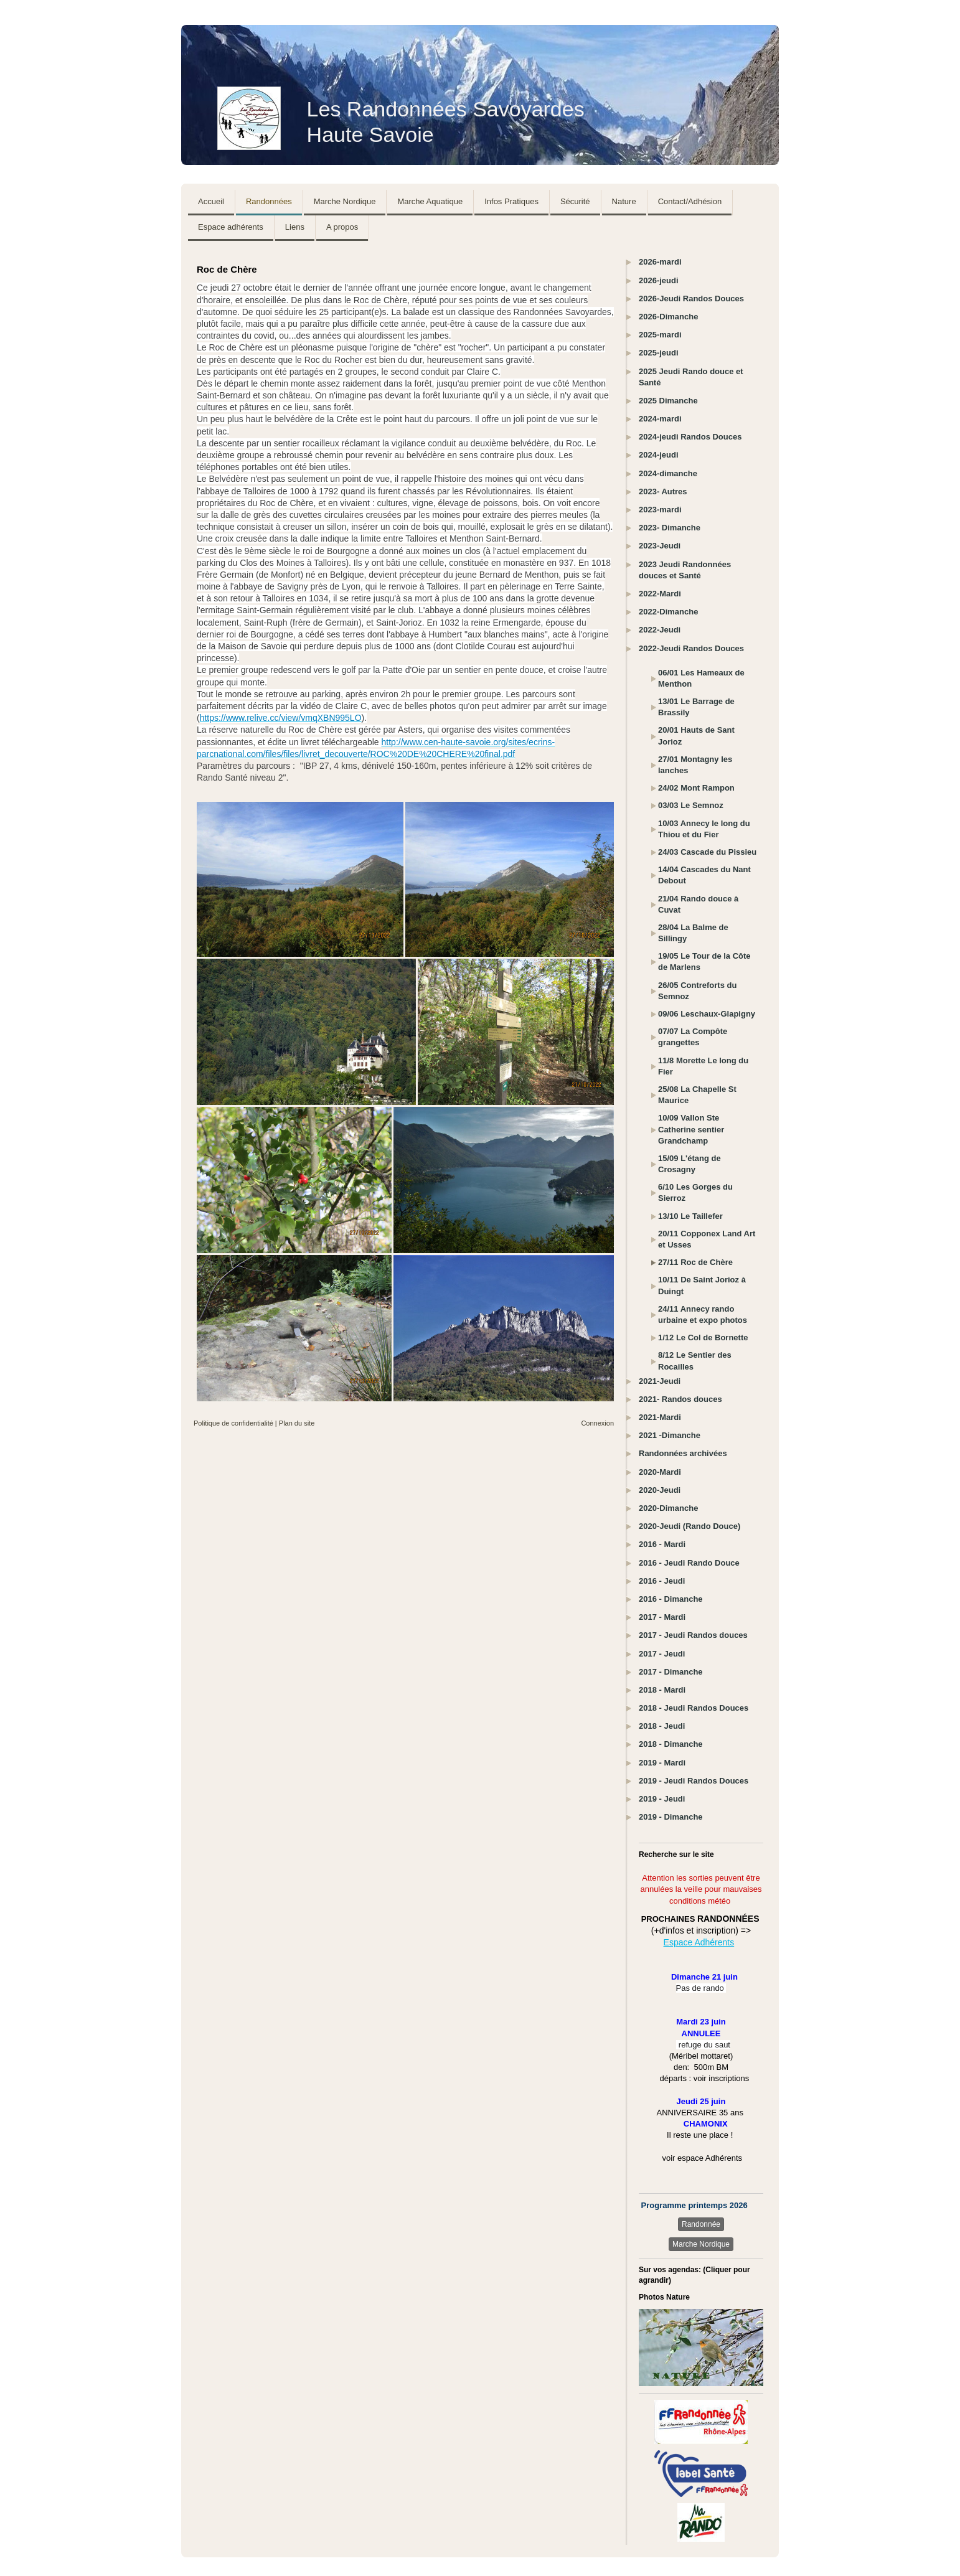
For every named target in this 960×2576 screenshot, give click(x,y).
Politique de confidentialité (233, 1423)
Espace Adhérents (699, 1942)
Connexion (597, 1423)
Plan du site (296, 1423)
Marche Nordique (701, 2244)
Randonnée (701, 2224)
